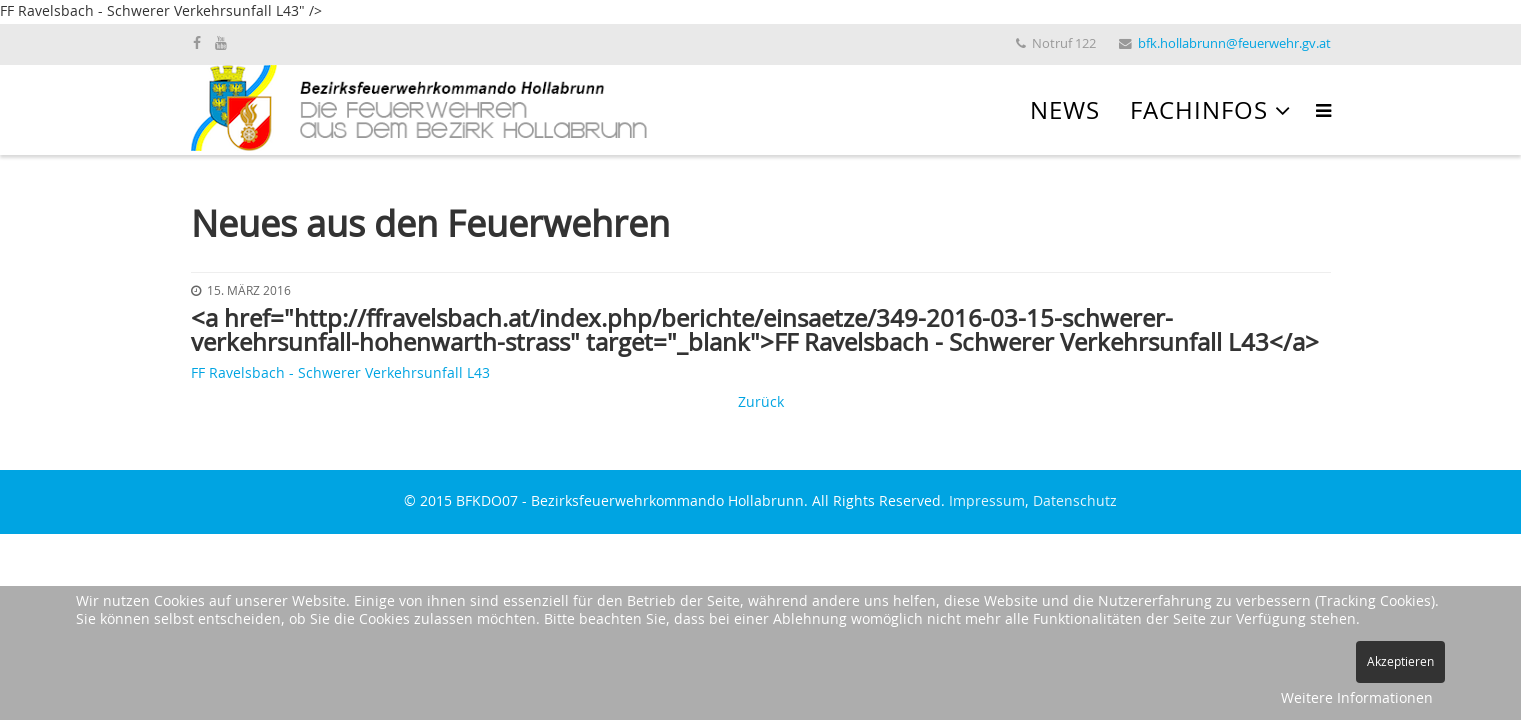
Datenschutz (1075, 502)
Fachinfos (1199, 112)
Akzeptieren (1400, 662)
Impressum (987, 502)
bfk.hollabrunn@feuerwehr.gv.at (1234, 44)
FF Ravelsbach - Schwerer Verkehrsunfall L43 (340, 374)
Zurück (761, 403)
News (1065, 112)
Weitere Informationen (1357, 699)
